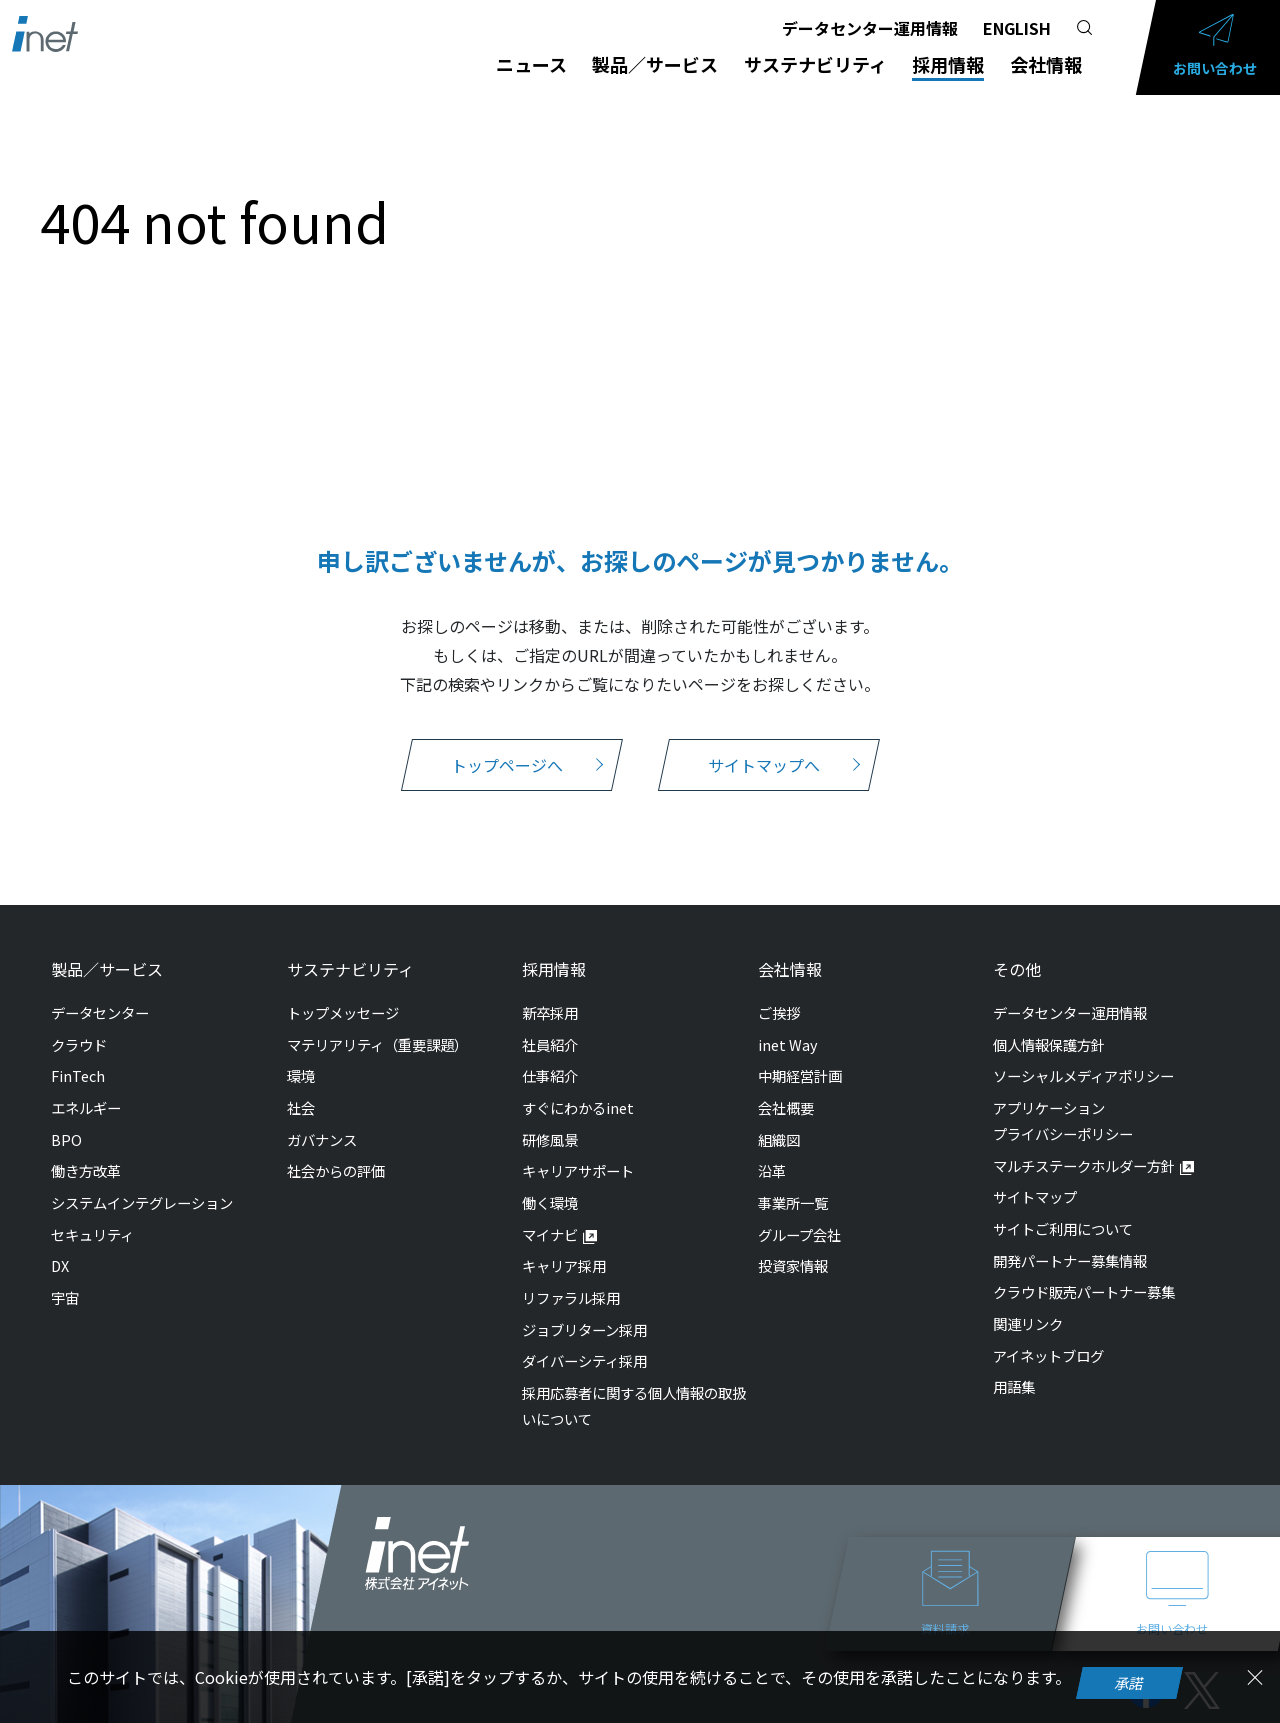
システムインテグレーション (142, 1202)
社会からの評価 (336, 1170)
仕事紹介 (550, 1075)
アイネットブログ (1048, 1355)
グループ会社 (799, 1234)
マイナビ (550, 1234)
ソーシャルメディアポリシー (1083, 1075)
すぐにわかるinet (578, 1107)
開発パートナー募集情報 (1070, 1260)
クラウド (79, 1044)
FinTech (78, 1075)
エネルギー (86, 1107)
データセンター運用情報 (870, 28)
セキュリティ (92, 1234)
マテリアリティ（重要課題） (377, 1044)
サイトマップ (1035, 1196)
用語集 (1014, 1386)
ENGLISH (1017, 28)
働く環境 (550, 1202)
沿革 (772, 1170)
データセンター (100, 1012)
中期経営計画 (800, 1075)
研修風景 (550, 1139)
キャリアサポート (578, 1170)
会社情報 (1046, 64)
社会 (301, 1107)
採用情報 (948, 64)
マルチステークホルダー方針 (1084, 1165)
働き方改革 (86, 1170)
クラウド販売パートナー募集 (1084, 1291)
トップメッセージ (343, 1012)
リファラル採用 (571, 1297)
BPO (66, 1139)
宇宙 (65, 1297)
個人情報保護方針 (1049, 1044)
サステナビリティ (815, 64)
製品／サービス (655, 64)
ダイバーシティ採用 (584, 1360)
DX (60, 1265)
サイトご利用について (1063, 1228)
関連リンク (1028, 1323)
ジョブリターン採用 (584, 1329)
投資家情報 (793, 1265)
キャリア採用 (564, 1265)
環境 (301, 1075)
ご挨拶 (779, 1012)
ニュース (531, 64)
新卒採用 (550, 1012)
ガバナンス (322, 1139)
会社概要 (786, 1107)
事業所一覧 (793, 1202)
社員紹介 (550, 1044)
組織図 (779, 1139)
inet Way (788, 1044)
